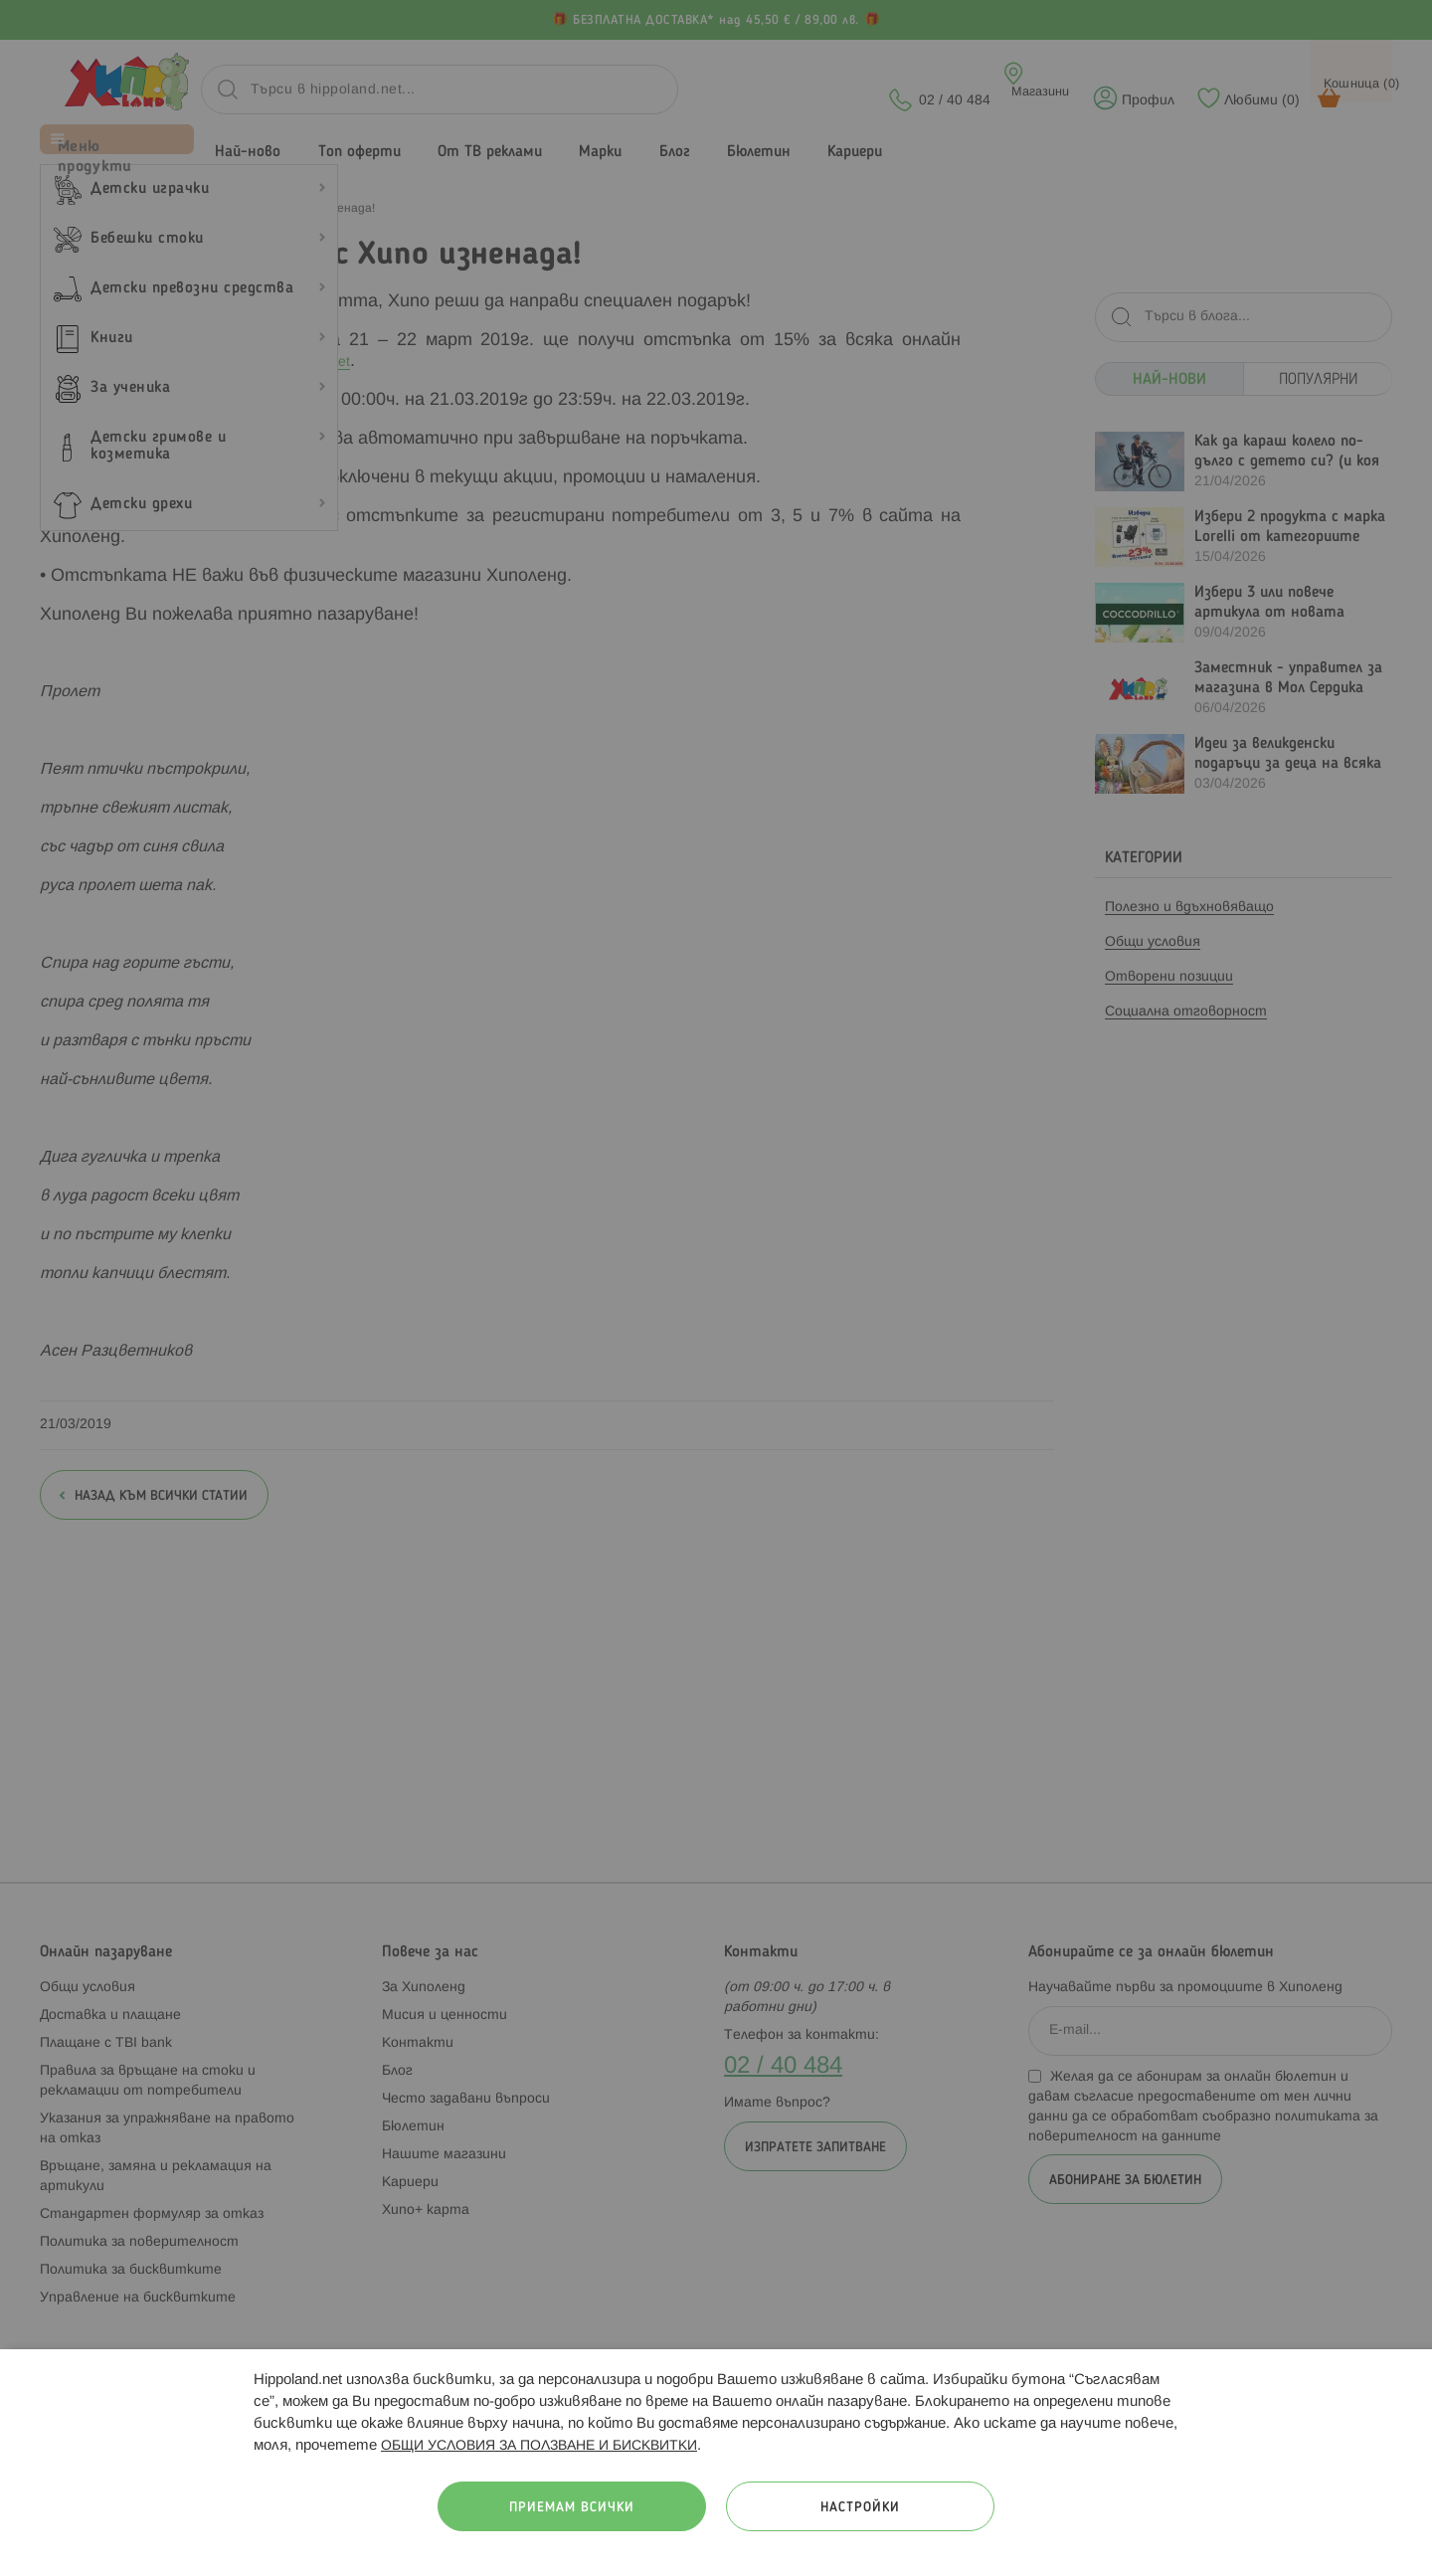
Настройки (860, 2507)
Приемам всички (571, 2507)
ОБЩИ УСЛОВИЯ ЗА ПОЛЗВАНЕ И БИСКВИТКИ (539, 2446)
